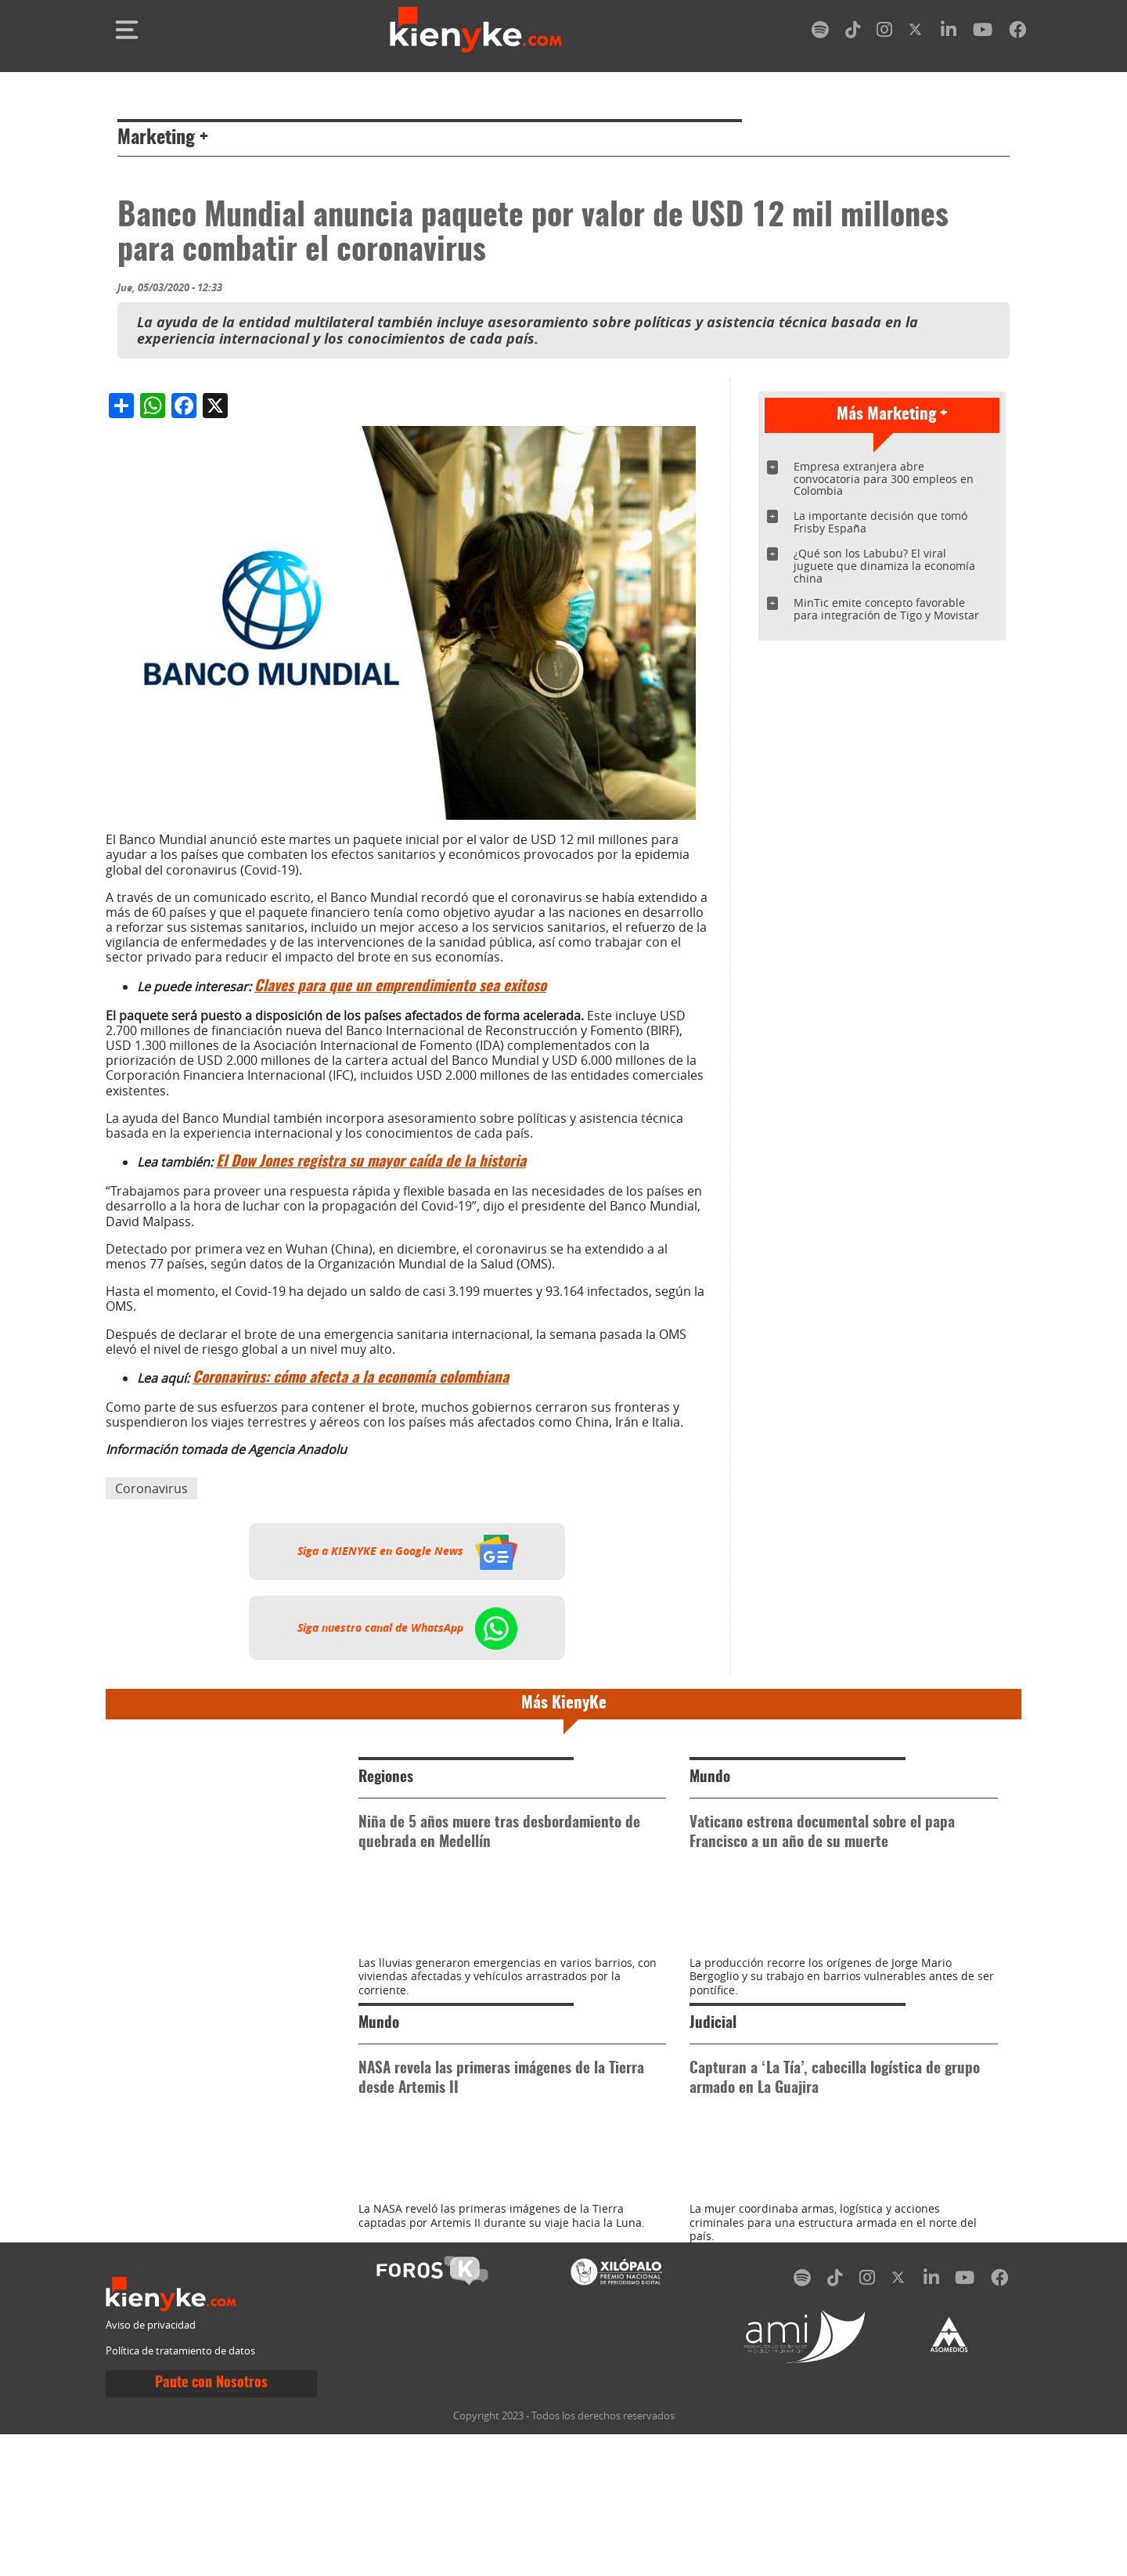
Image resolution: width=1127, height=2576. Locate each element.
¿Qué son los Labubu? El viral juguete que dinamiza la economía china (884, 566)
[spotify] (820, 32)
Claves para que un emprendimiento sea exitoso (400, 987)
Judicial (713, 2094)
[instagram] (884, 32)
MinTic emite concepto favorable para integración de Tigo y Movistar (886, 608)
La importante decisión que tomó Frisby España (880, 522)
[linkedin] (948, 32)
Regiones (385, 1777)
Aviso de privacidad (151, 2466)
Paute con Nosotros (211, 2524)
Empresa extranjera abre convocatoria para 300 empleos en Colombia (884, 479)
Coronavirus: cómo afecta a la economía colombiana (351, 1378)
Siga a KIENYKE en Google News (407, 1551)
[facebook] (1017, 32)
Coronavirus (151, 1488)
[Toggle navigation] (127, 30)
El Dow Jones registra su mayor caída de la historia (371, 1162)
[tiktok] (853, 32)
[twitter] (916, 32)
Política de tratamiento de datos (180, 2492)
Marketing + (162, 138)
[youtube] (982, 32)
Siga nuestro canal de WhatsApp (407, 1628)
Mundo (710, 1777)
